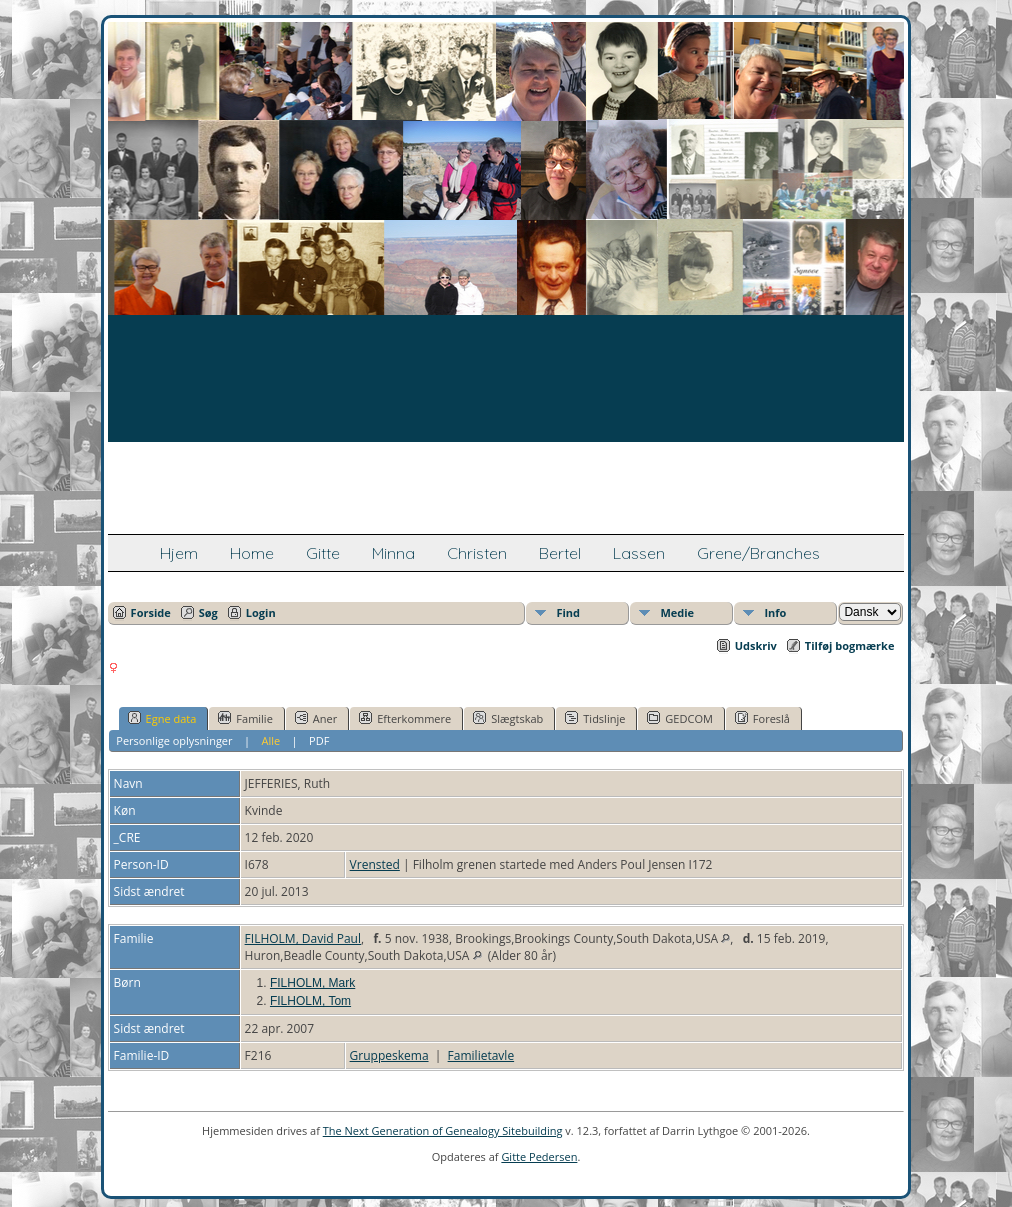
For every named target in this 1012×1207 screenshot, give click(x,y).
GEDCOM (679, 718)
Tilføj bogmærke (850, 645)
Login (261, 612)
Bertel (560, 553)
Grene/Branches (758, 553)
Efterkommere (405, 718)
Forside (151, 612)
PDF (319, 740)
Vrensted (375, 864)
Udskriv (756, 645)
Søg (208, 612)
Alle (270, 740)
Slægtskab (508, 718)
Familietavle (481, 1055)
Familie (245, 718)
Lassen (639, 553)
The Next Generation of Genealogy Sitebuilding (443, 1130)
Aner (316, 718)
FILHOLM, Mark (312, 983)
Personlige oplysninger (174, 740)
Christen (477, 553)
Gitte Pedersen (539, 1156)
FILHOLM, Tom (310, 1001)
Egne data (162, 718)
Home (252, 553)
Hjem (179, 553)
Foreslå (762, 718)
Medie (677, 612)
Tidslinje (595, 718)
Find (568, 612)
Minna (393, 553)
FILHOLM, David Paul (303, 938)
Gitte (323, 553)
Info (775, 612)
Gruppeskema (389, 1055)
